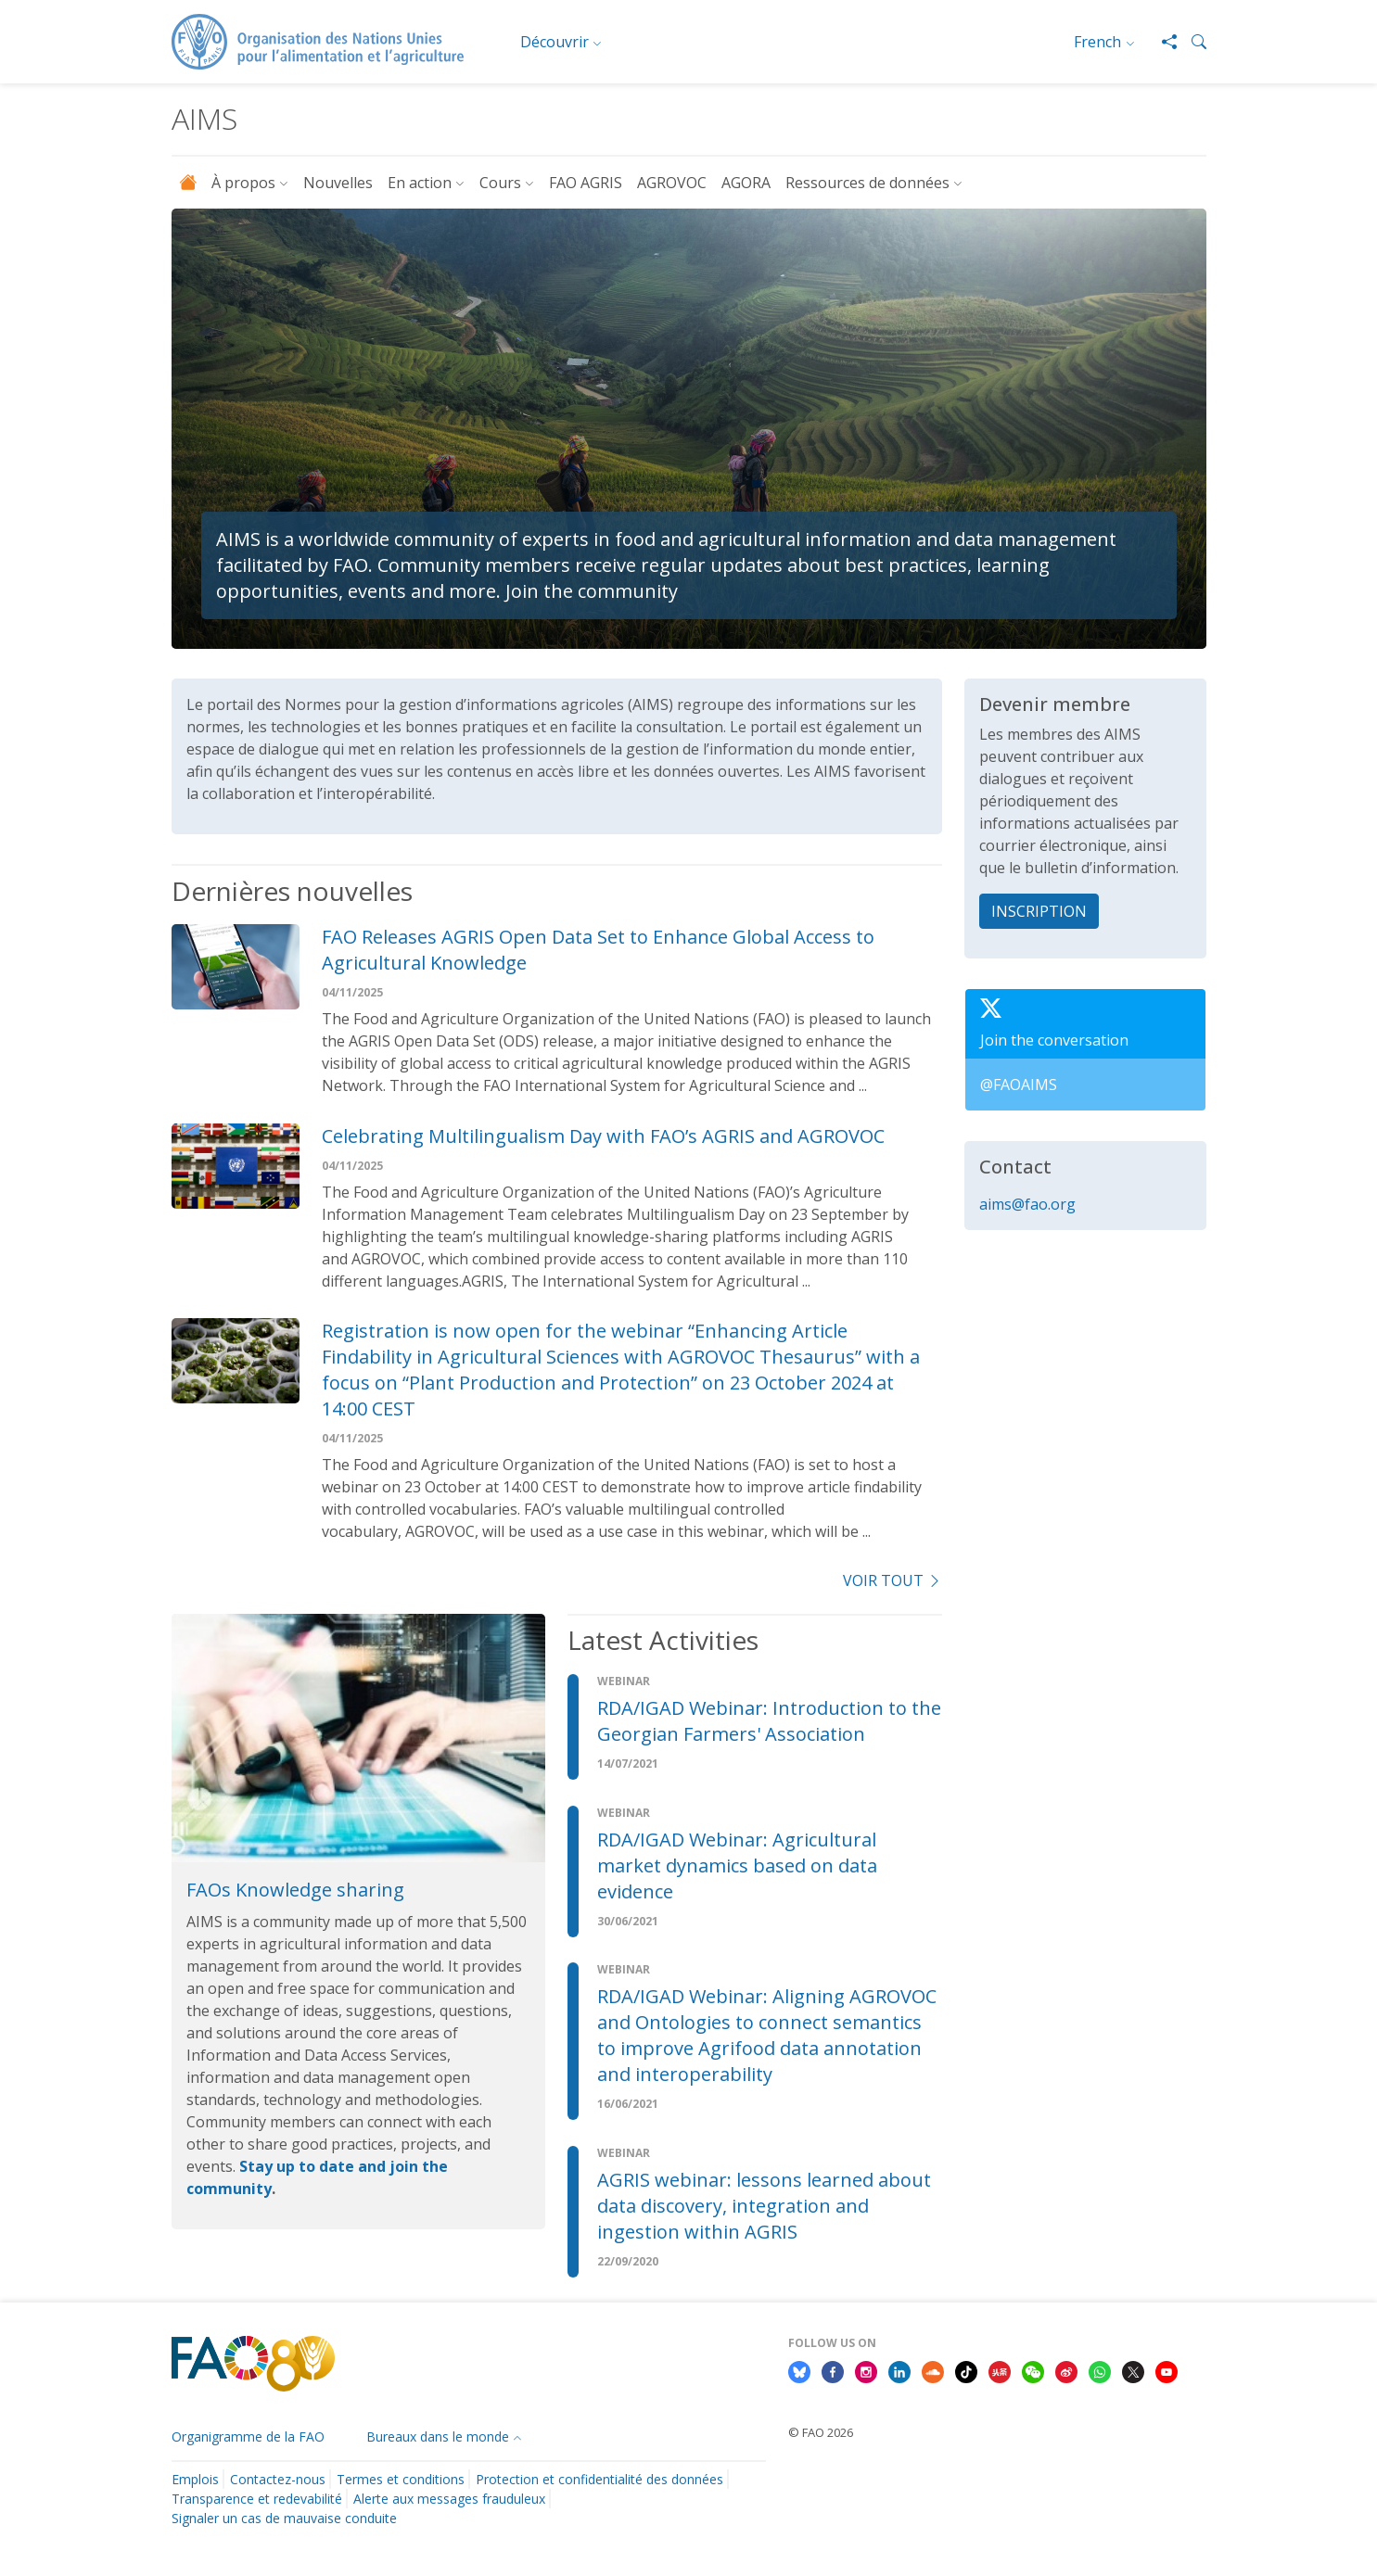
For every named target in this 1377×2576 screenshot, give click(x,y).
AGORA (746, 182)
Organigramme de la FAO (248, 2436)
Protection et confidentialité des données (599, 2479)
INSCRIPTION (1039, 911)
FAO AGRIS (585, 182)
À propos (243, 182)
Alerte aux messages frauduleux (449, 2498)
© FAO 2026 (820, 2432)
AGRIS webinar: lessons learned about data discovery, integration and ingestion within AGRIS (764, 2205)
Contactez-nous (277, 2479)
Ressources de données (867, 182)
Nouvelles (338, 182)
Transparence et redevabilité (257, 2498)
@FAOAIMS (1018, 1084)
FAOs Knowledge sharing (295, 1889)
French (1097, 42)
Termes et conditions (401, 2479)
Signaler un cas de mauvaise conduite (284, 2518)
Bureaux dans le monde (437, 2436)
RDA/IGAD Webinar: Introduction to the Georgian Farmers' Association (769, 1720)
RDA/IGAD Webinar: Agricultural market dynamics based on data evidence (737, 1865)
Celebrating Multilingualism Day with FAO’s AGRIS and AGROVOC (603, 1135)
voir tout (892, 1580)
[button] (1191, 41)
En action (420, 182)
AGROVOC (672, 182)
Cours (500, 182)
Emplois (195, 2479)
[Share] (1162, 41)
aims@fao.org (1027, 1204)
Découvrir (554, 42)
